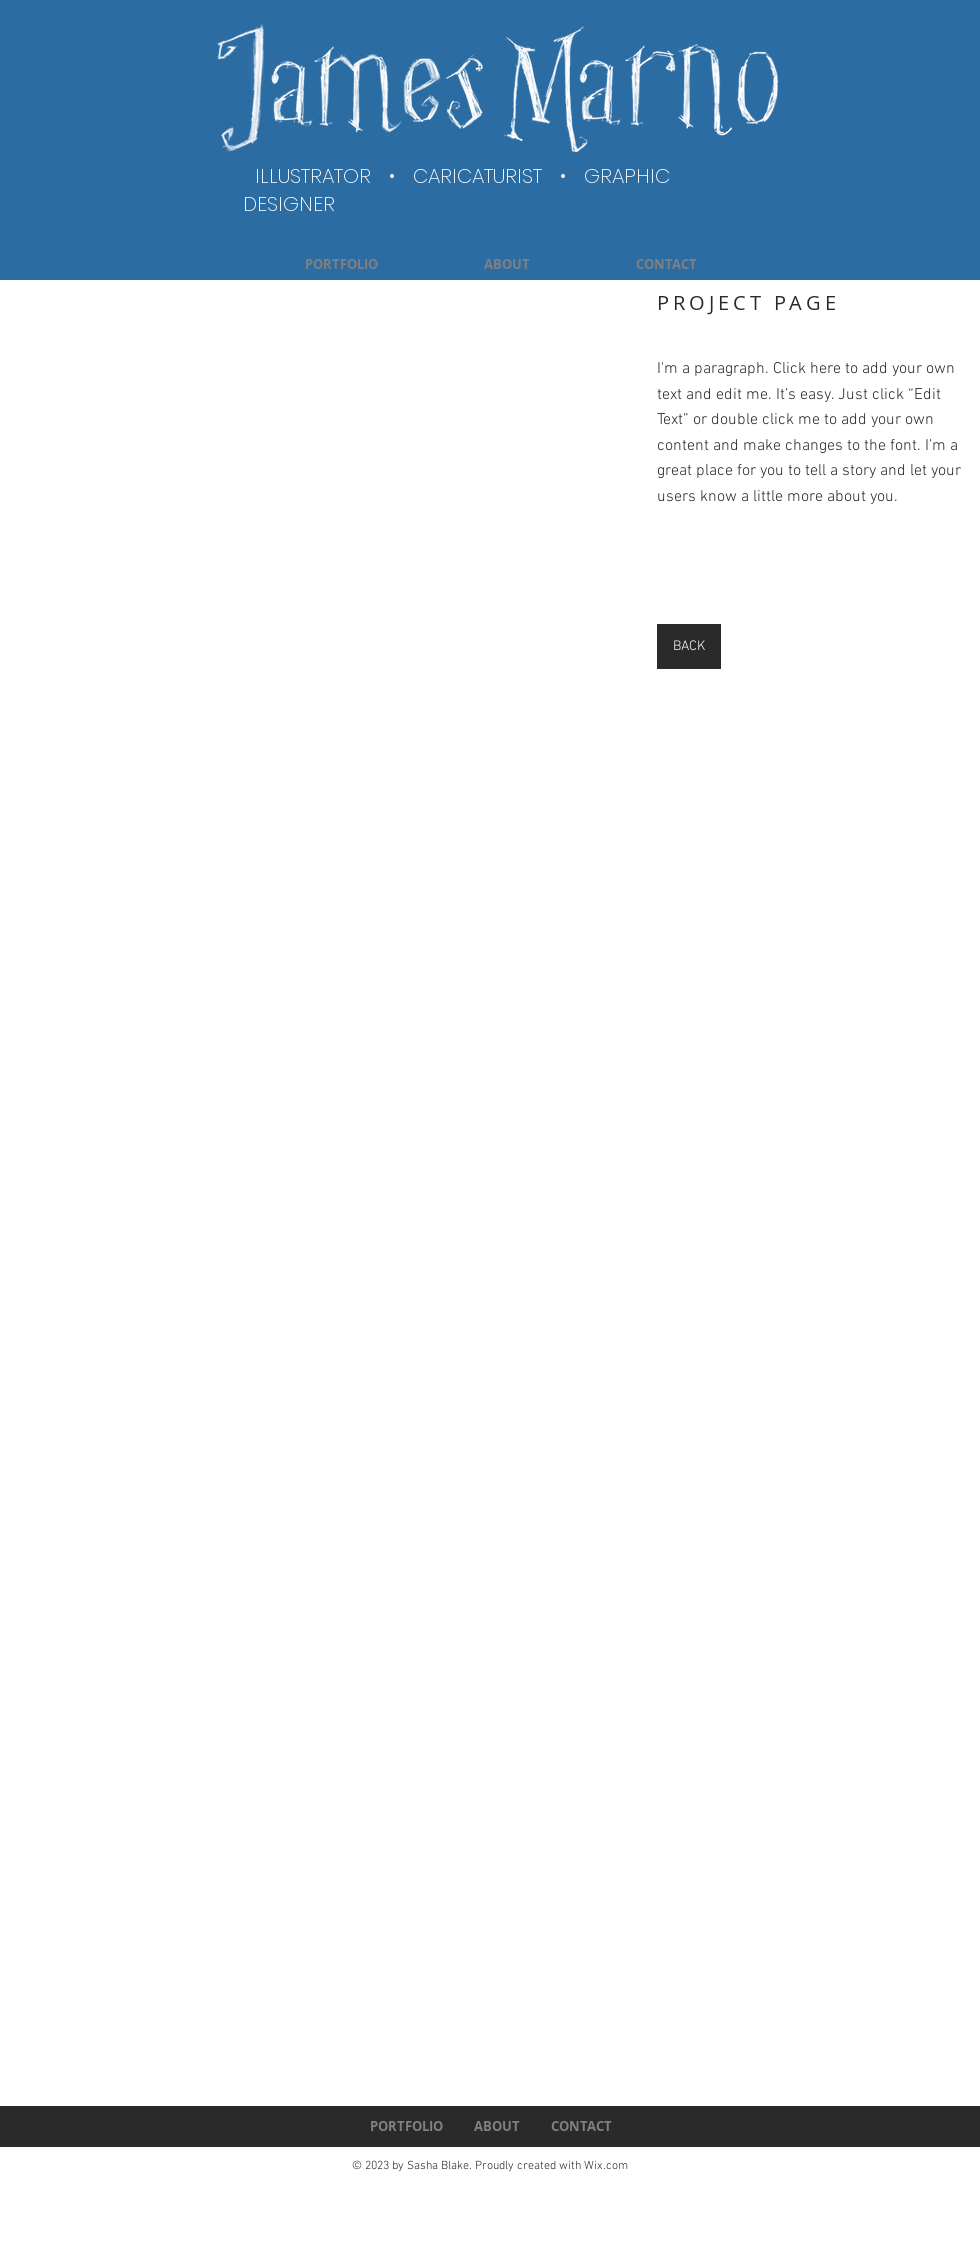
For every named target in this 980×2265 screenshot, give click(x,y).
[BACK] (689, 646)
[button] (320, 569)
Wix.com (606, 2166)
